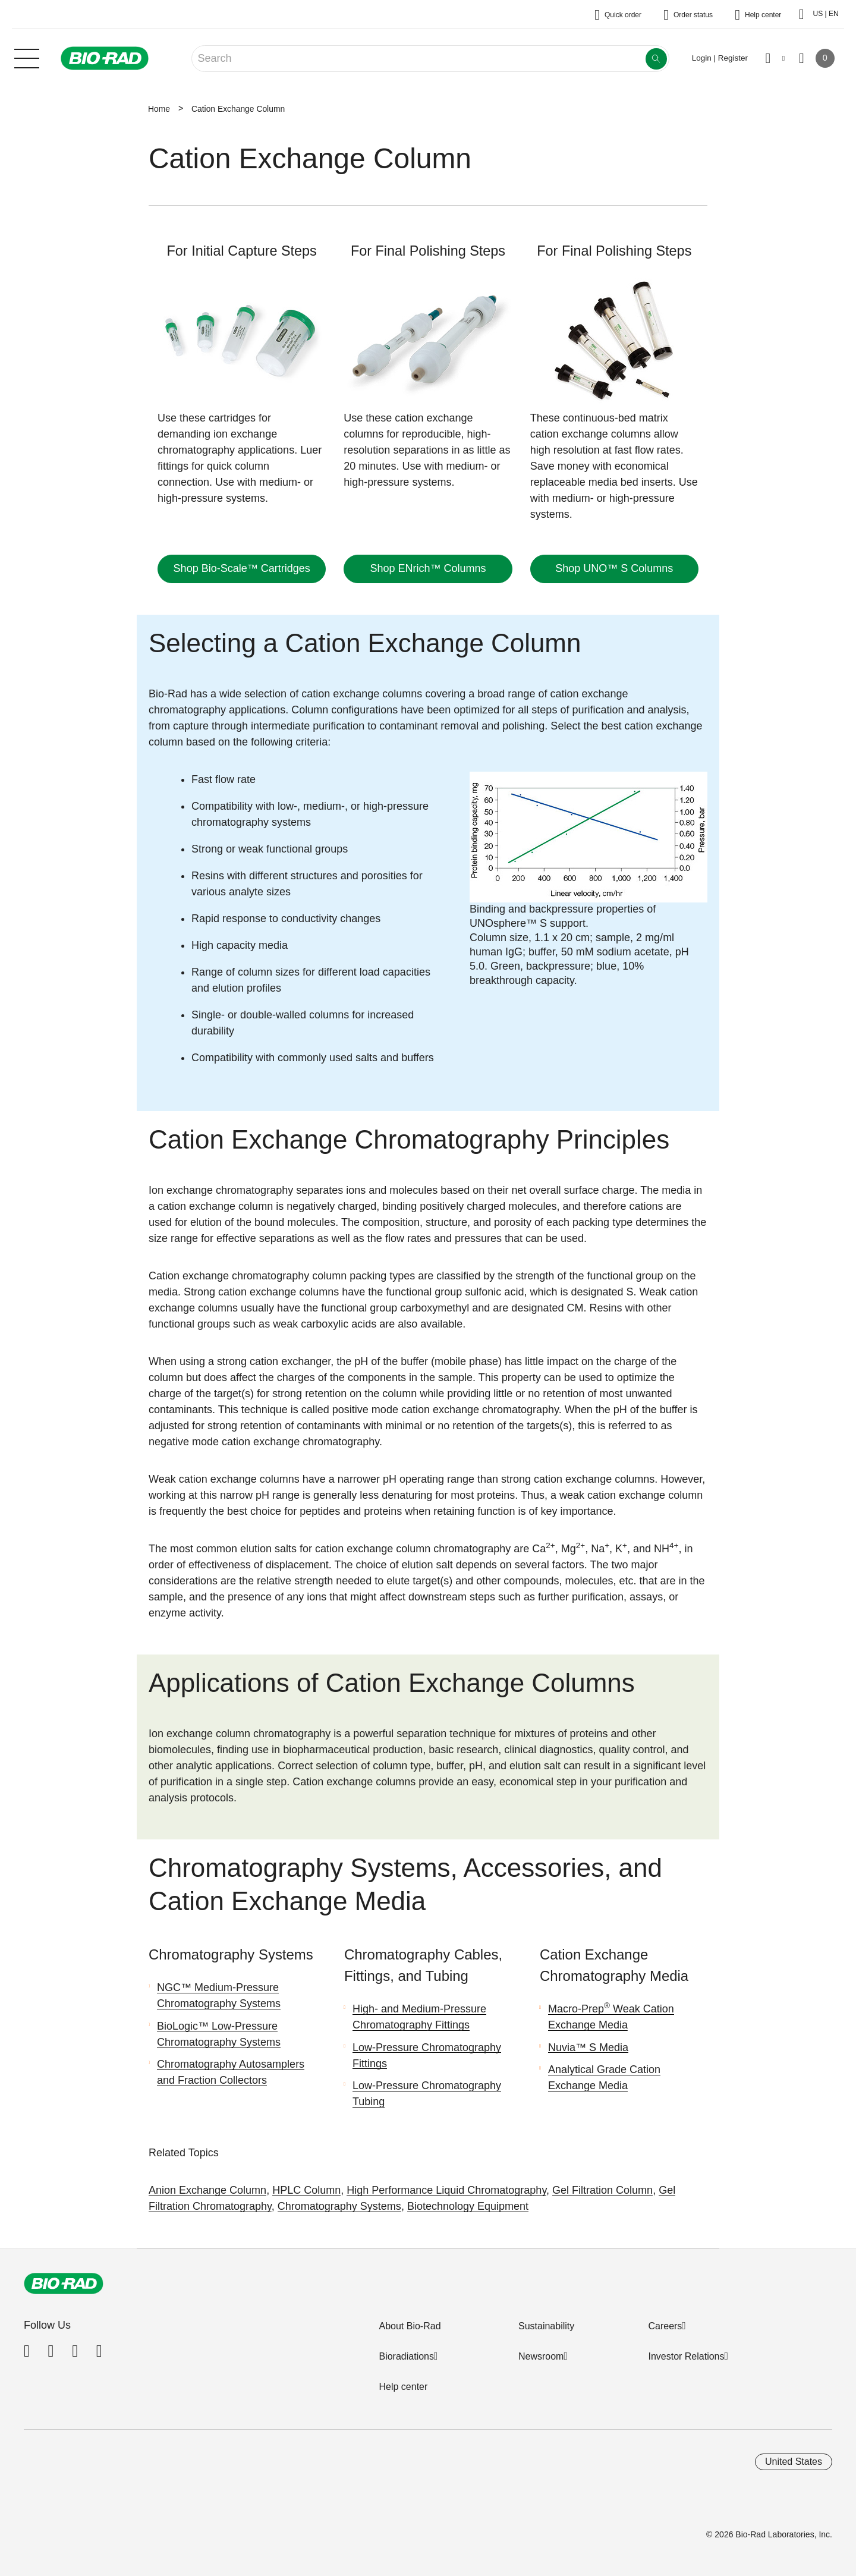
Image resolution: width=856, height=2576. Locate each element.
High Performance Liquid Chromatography (446, 2190)
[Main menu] (27, 57)
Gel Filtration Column (602, 2190)
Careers (665, 2326)
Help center (403, 2387)
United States (793, 2462)
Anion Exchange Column (207, 2190)
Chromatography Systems (339, 2206)
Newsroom (541, 2356)
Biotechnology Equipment (467, 2206)
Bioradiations (406, 2356)
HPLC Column (306, 2190)
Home (159, 109)
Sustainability (546, 2326)
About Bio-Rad (409, 2326)
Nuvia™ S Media (588, 2047)
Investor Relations (686, 2356)
